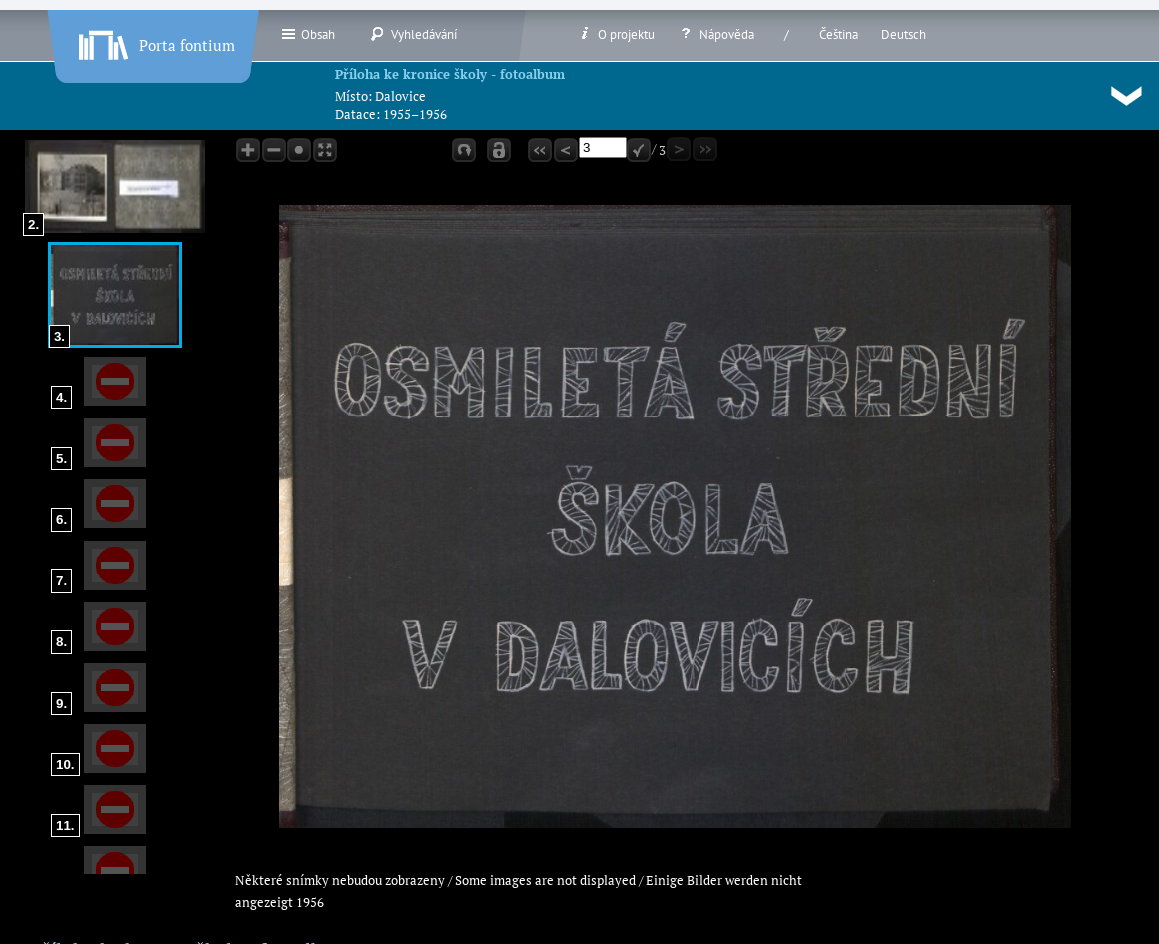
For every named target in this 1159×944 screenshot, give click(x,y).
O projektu (616, 34)
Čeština (838, 34)
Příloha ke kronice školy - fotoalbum (450, 74)
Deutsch (903, 34)
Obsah (307, 34)
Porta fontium (155, 41)
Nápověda (716, 34)
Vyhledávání (413, 34)
